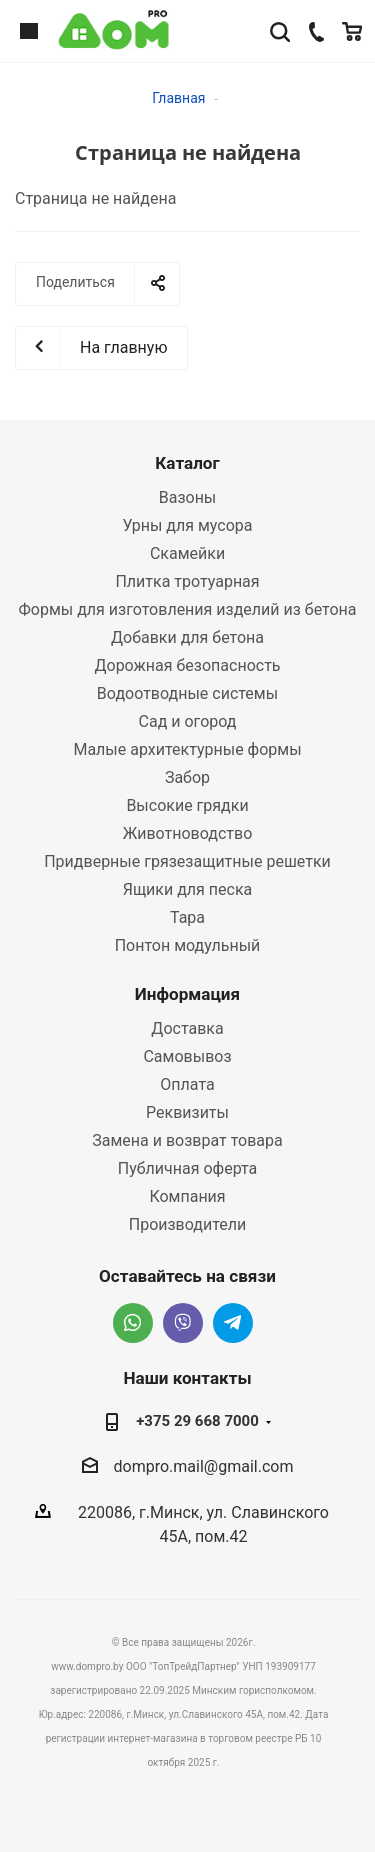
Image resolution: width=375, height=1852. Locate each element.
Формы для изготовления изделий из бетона (187, 609)
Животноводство (188, 833)
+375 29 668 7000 (197, 1421)
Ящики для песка (188, 889)
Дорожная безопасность (187, 665)
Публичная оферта (188, 1168)
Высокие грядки (187, 805)
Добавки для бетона (187, 637)
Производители (188, 1224)
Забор (187, 777)
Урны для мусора (187, 525)
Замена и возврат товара (187, 1140)
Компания (187, 1196)
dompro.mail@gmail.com (204, 1466)
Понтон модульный (188, 945)
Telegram (233, 1323)
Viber (183, 1323)
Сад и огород (188, 721)
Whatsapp (133, 1323)
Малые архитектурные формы (187, 749)
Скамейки (187, 553)
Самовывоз (187, 1056)
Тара (187, 917)
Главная (178, 98)
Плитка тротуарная (187, 581)
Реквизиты (187, 1112)
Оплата (187, 1084)
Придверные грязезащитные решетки (187, 861)
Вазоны (188, 497)
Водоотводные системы (187, 693)
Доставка (187, 1028)
